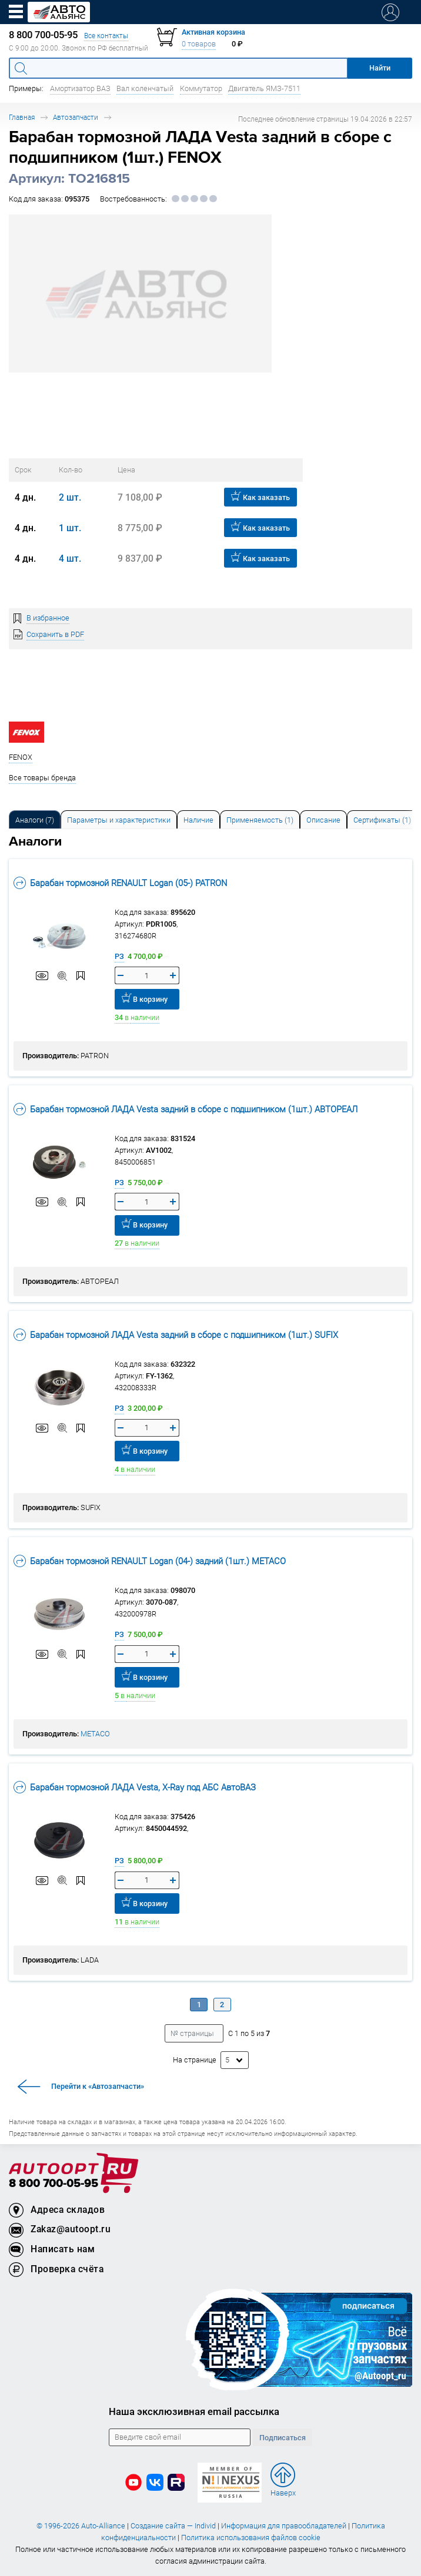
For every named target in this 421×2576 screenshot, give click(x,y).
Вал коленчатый (144, 88)
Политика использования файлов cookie (250, 2538)
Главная (22, 117)
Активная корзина (213, 32)
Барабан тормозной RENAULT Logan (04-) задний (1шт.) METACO (150, 1561)
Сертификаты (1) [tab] (382, 820)
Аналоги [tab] (34, 820)
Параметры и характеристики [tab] (119, 820)
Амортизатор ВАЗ (80, 88)
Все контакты (106, 35)
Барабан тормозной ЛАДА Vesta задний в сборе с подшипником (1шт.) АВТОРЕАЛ (185, 1109)
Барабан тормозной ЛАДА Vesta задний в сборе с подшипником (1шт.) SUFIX (176, 1335)
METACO (95, 1734)
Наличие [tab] (198, 820)
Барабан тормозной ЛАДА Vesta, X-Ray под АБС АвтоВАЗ (135, 1787)
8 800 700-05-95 (53, 2183)
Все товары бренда (42, 778)
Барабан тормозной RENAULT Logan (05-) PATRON (120, 883)
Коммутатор (201, 88)
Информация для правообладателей (283, 2526)
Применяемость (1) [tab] (259, 820)
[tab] (35, 819)
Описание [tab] (323, 820)
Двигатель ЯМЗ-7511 (264, 88)
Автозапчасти (75, 117)
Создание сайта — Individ (173, 2526)
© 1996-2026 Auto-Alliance (80, 2526)
